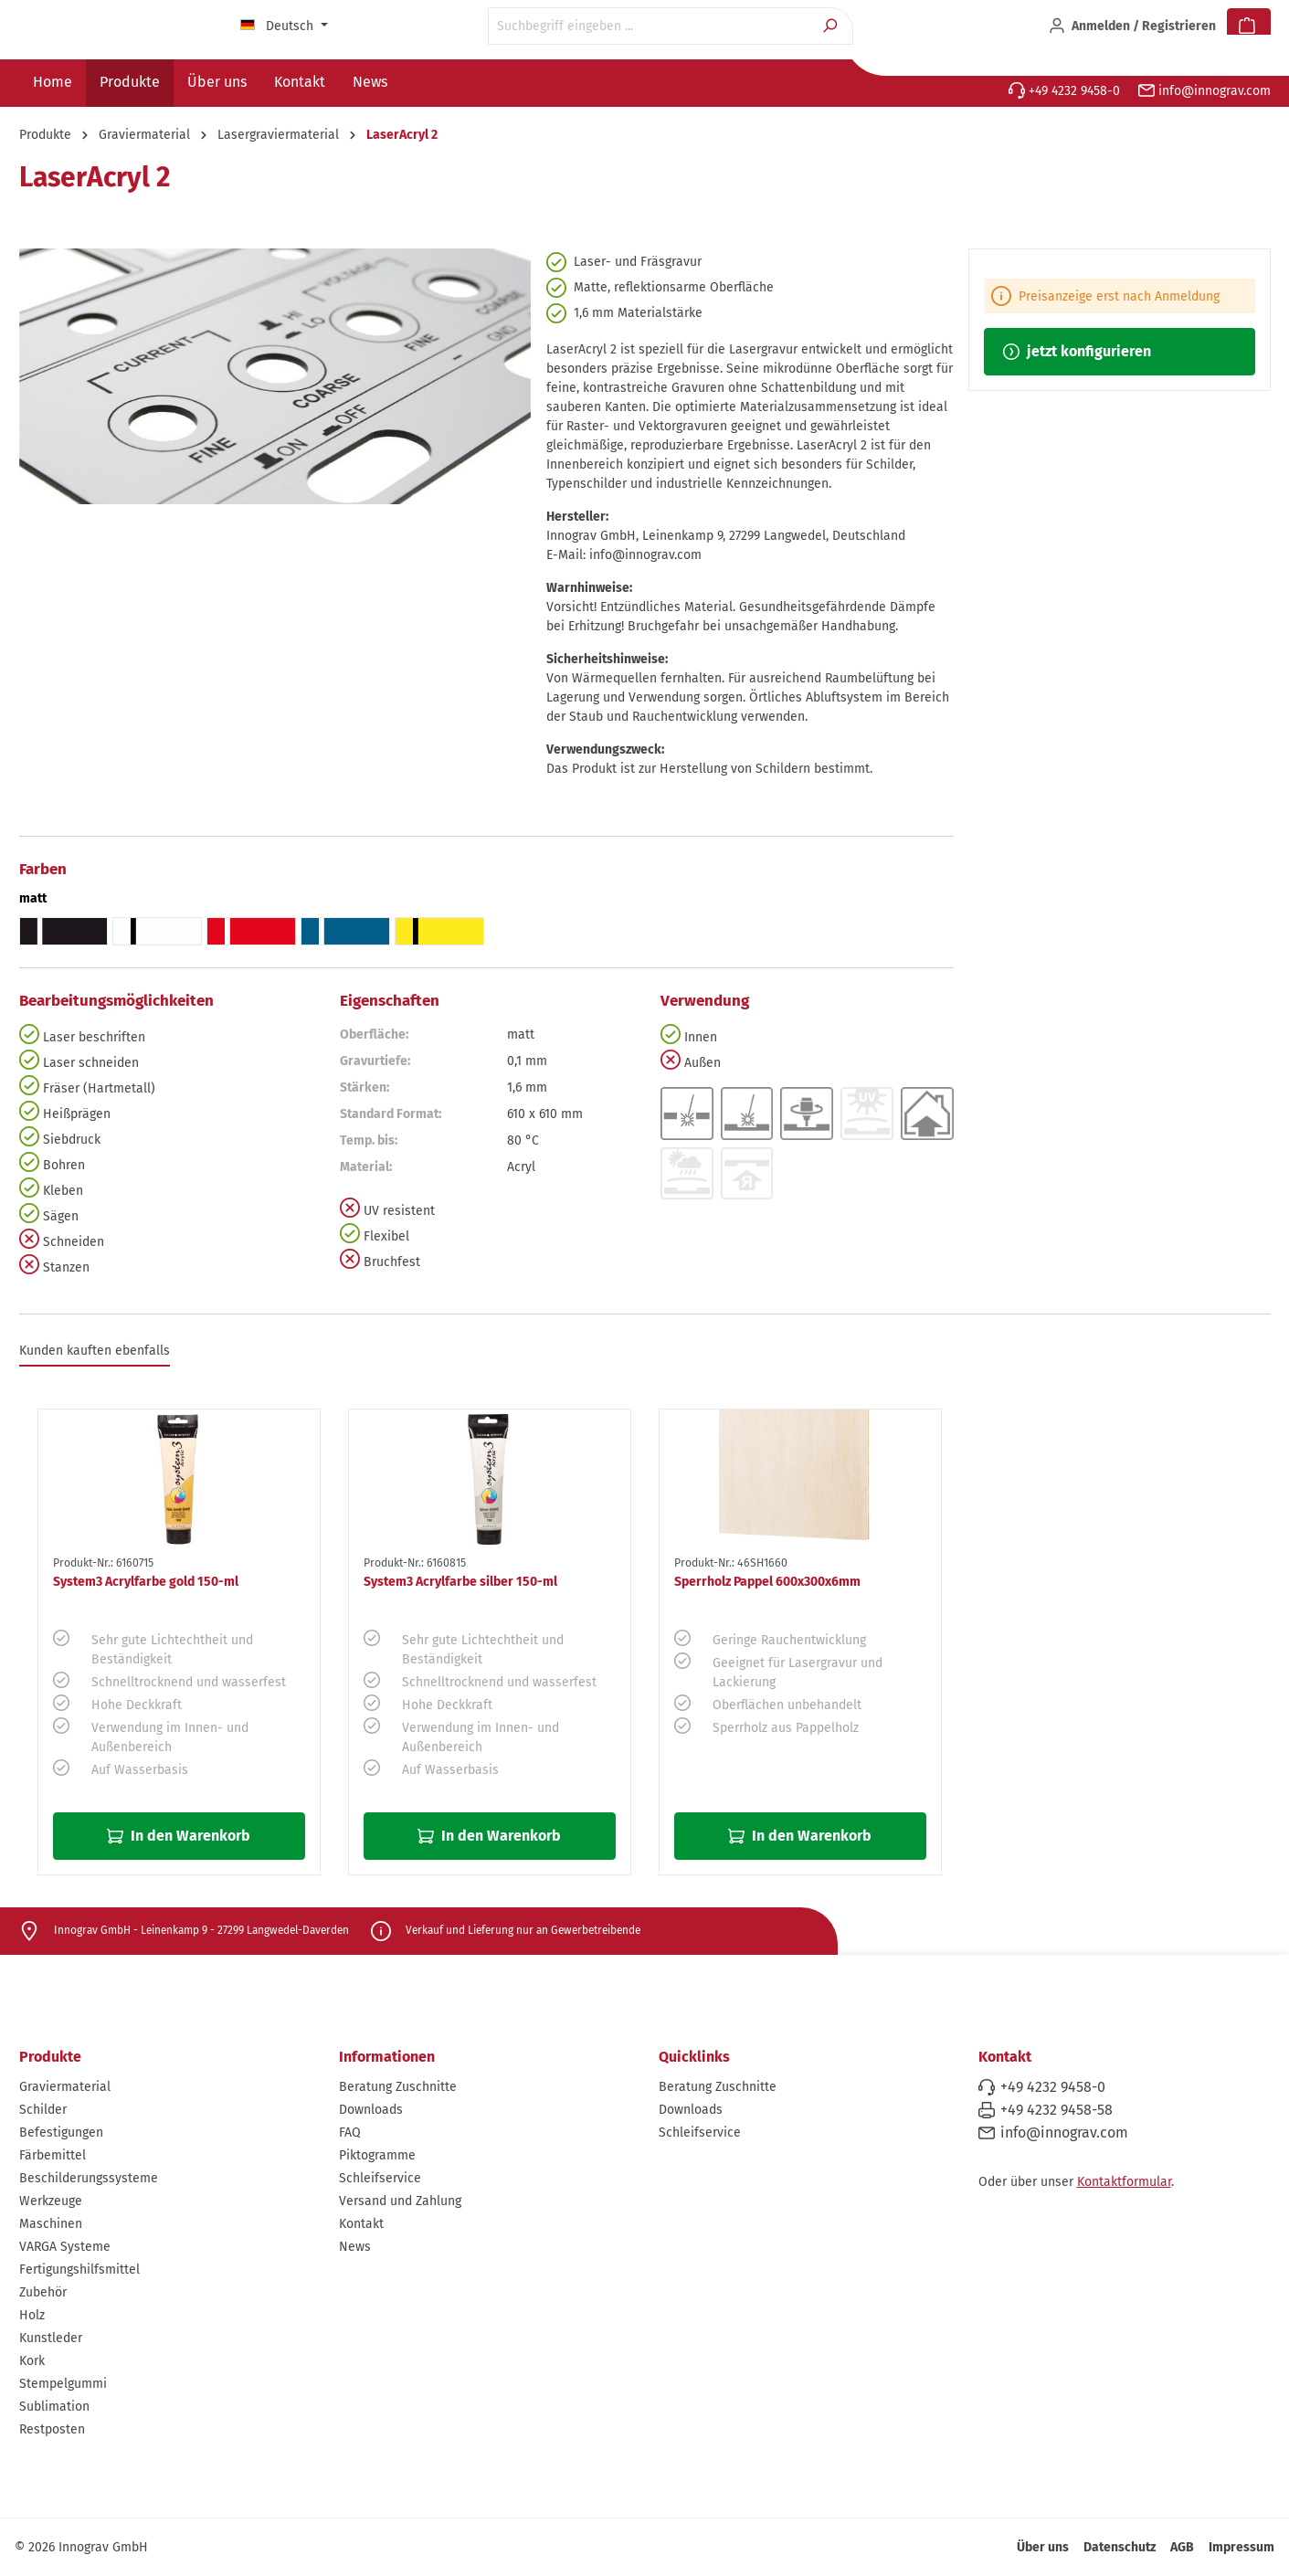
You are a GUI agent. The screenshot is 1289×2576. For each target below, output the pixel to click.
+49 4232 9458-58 (1056, 2109)
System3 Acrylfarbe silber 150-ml (460, 1581)
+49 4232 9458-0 (1064, 91)
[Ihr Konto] (1132, 26)
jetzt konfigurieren (1077, 351)
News (355, 2246)
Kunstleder (50, 2338)
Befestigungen (61, 2132)
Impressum (1241, 2547)
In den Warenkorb (178, 1835)
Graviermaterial (65, 2087)
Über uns (1043, 2547)
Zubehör (43, 2292)
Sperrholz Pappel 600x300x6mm (767, 1581)
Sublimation (54, 2406)
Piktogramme (377, 2155)
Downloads (371, 2109)
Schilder (43, 2109)
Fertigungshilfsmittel (79, 2269)
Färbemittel (52, 2155)
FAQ (350, 2132)
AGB (1182, 2547)
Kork (32, 2361)
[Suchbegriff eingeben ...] (649, 26)
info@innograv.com (1204, 91)
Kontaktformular (1124, 2182)
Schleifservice (380, 2178)
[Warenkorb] (1249, 26)
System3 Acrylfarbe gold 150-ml (145, 1581)
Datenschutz (1119, 2547)
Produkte (50, 2056)
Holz (32, 2315)
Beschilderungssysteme (88, 2178)
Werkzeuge (50, 2201)
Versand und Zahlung (400, 2201)
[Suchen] (831, 26)
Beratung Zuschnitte (398, 2087)
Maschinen (50, 2224)
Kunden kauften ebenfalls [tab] (94, 1350)
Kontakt (361, 2224)
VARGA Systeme (65, 2246)
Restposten (52, 2429)
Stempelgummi (63, 2383)
